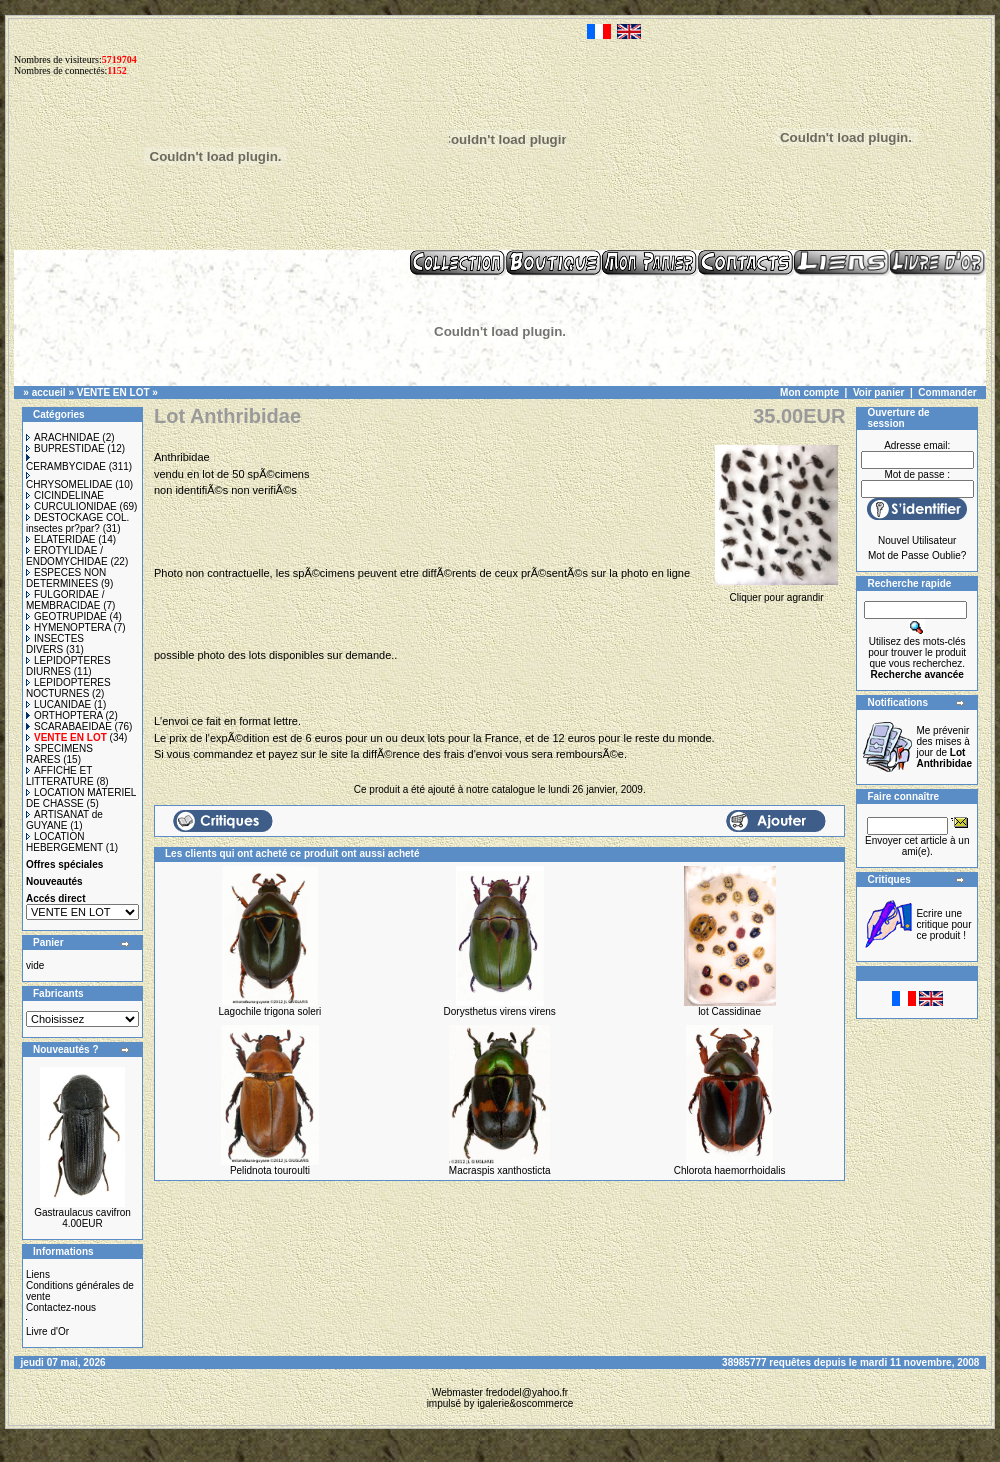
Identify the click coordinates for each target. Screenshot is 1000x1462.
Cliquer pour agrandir (777, 592)
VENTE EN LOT (113, 392)
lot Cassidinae (729, 1011)
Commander (947, 392)
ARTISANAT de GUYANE (64, 820)
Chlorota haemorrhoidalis (730, 1170)
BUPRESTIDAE (65, 448)
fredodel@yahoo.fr (527, 1392)
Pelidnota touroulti (270, 1170)
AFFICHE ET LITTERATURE (60, 776)
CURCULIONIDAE (71, 506)
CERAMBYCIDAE (66, 463)
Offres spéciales (64, 864)
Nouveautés (54, 881)
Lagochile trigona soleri (269, 1011)
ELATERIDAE (61, 539)
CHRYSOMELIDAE (69, 481)
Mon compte (809, 392)
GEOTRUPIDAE (66, 616)
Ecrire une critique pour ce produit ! (943, 924)
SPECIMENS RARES (59, 754)
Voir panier (879, 392)
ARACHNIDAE (63, 437)
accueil (49, 392)
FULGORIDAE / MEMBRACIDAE (65, 600)
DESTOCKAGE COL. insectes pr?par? (77, 523)
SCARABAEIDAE (69, 726)
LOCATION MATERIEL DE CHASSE (81, 798)
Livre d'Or (47, 1331)
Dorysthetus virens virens (500, 1011)
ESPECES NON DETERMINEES (66, 578)
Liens (38, 1274)
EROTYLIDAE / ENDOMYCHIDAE (67, 556)
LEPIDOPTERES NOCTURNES (68, 688)
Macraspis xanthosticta (500, 1170)
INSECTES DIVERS (55, 644)
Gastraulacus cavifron (82, 1212)
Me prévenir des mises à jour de (944, 747)
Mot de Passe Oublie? (917, 555)
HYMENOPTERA (68, 627)
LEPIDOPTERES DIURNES (68, 666)
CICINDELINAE (65, 495)
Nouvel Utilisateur (917, 540)
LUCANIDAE (58, 704)
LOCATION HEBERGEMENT (64, 842)
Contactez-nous (61, 1307)
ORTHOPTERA (64, 715)
